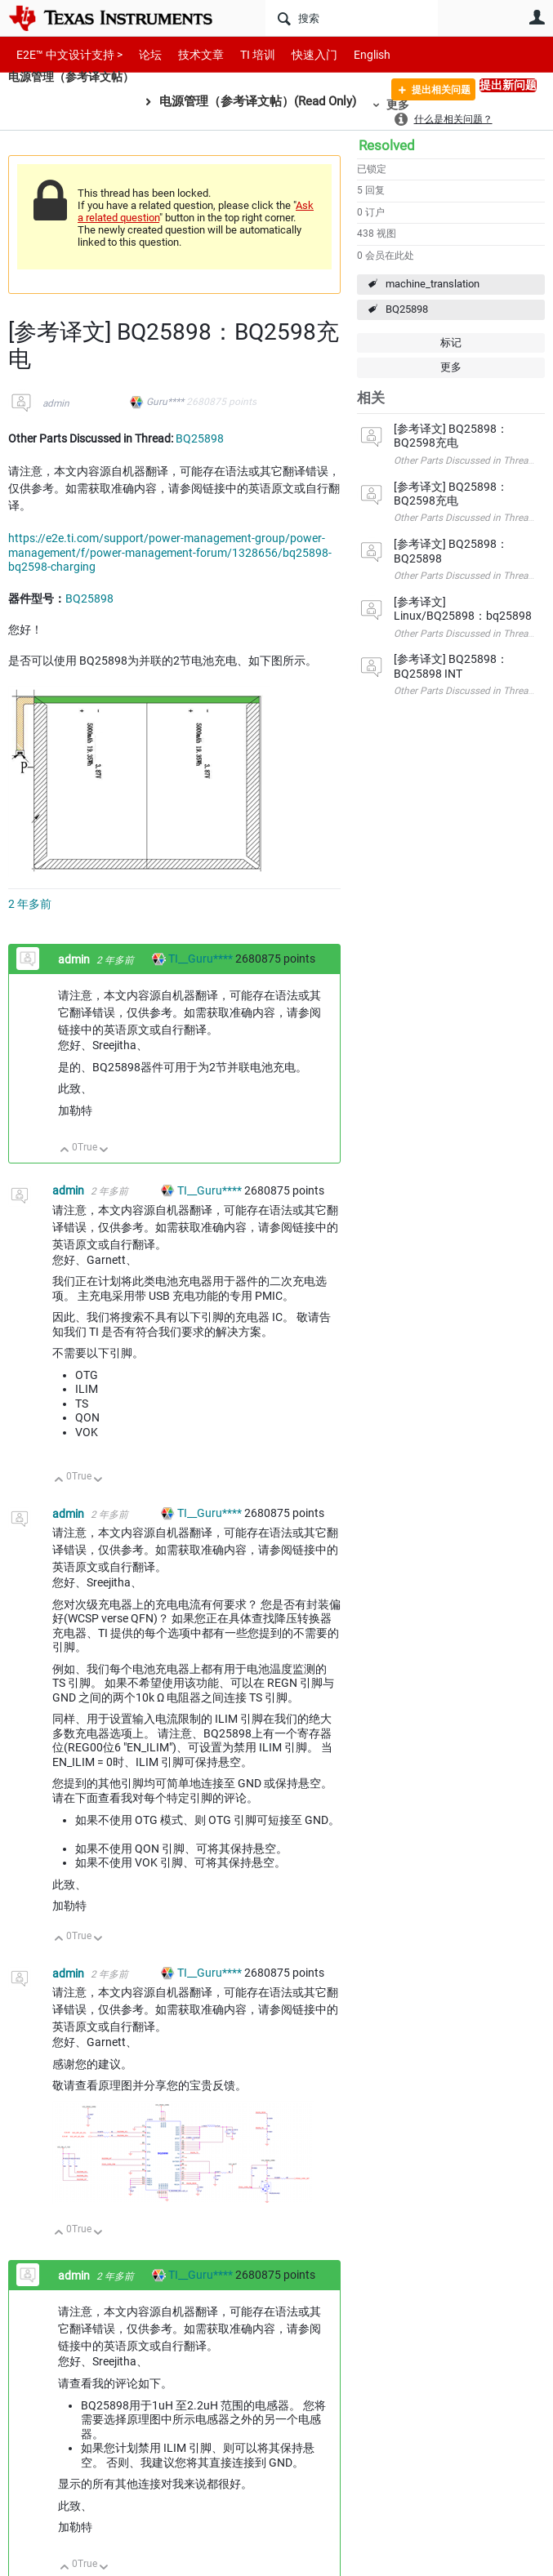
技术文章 (189, 54)
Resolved (387, 145)
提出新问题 (508, 84)
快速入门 (298, 54)
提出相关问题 (430, 92)
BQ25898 (407, 309)
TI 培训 (244, 54)
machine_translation (432, 284)
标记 (451, 342)
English (352, 54)
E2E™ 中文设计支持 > (65, 54)
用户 (536, 17)
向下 (104, 1151)
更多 (451, 367)
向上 (65, 1151)
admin (55, 403)
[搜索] (351, 18)
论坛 (141, 54)
